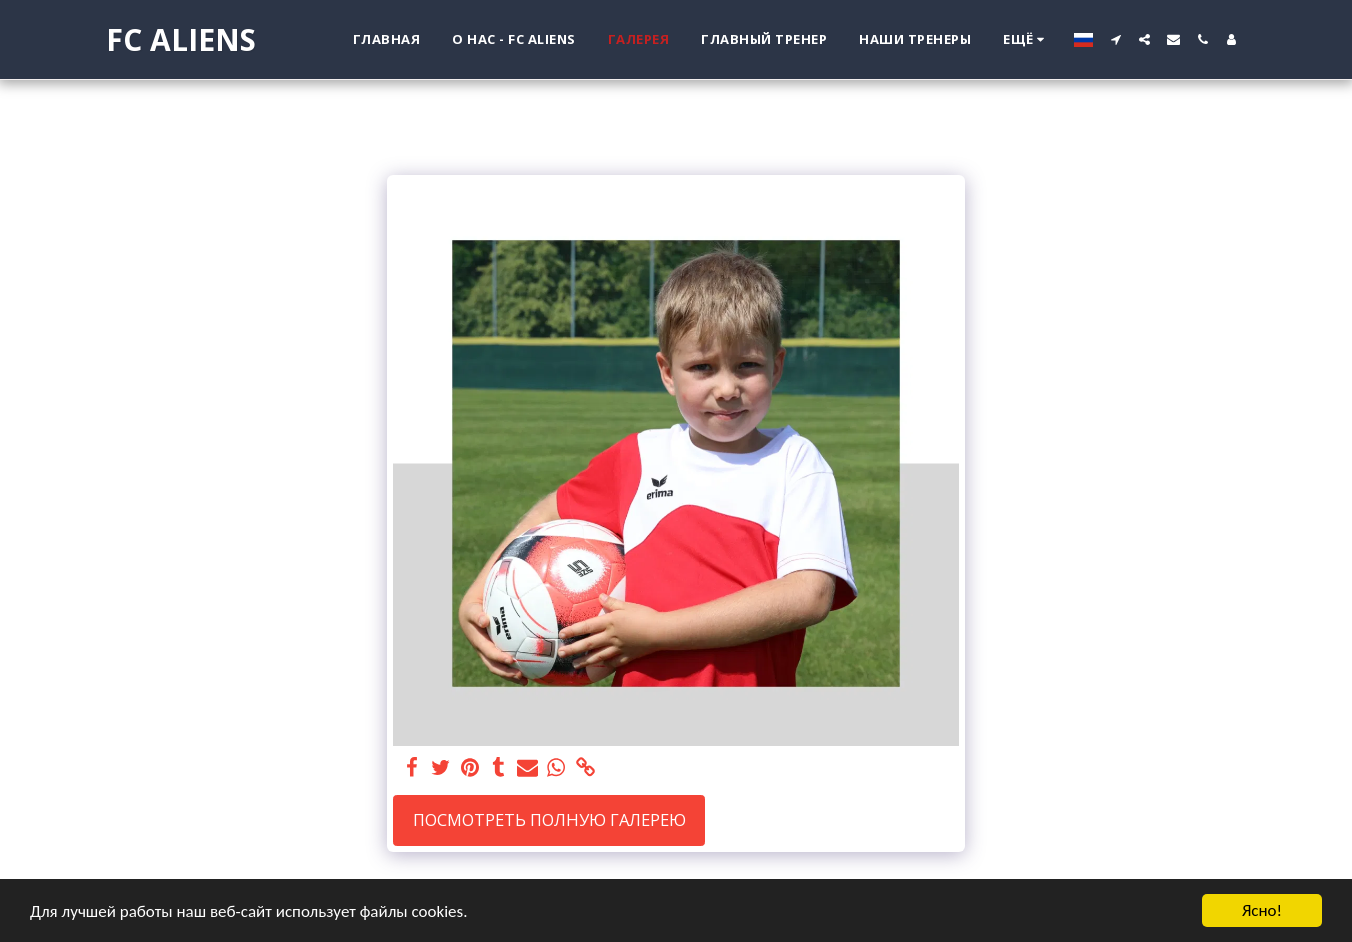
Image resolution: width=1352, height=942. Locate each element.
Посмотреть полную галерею (549, 819)
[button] (1115, 39)
